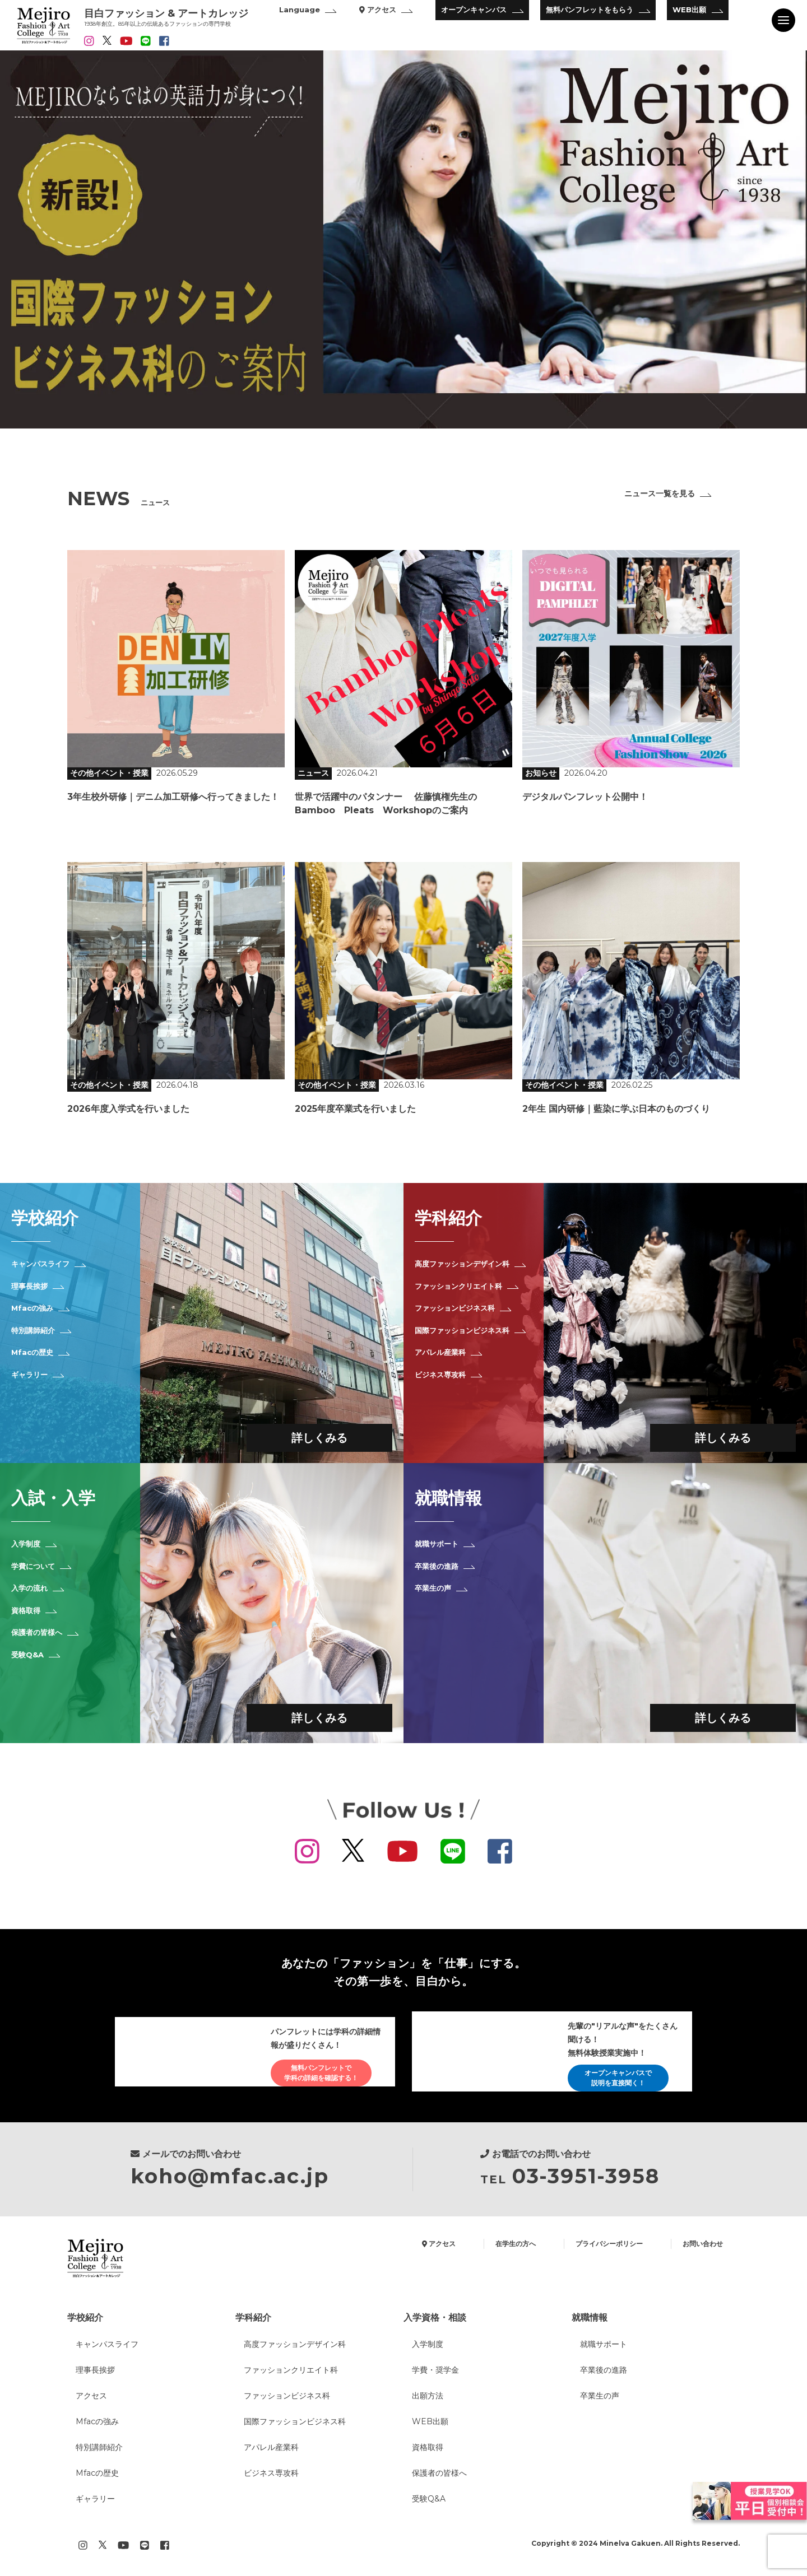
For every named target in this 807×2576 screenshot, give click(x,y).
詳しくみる (319, 1438)
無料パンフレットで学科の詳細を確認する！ (321, 2072)
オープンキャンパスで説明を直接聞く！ (618, 2078)
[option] (403, 239)
